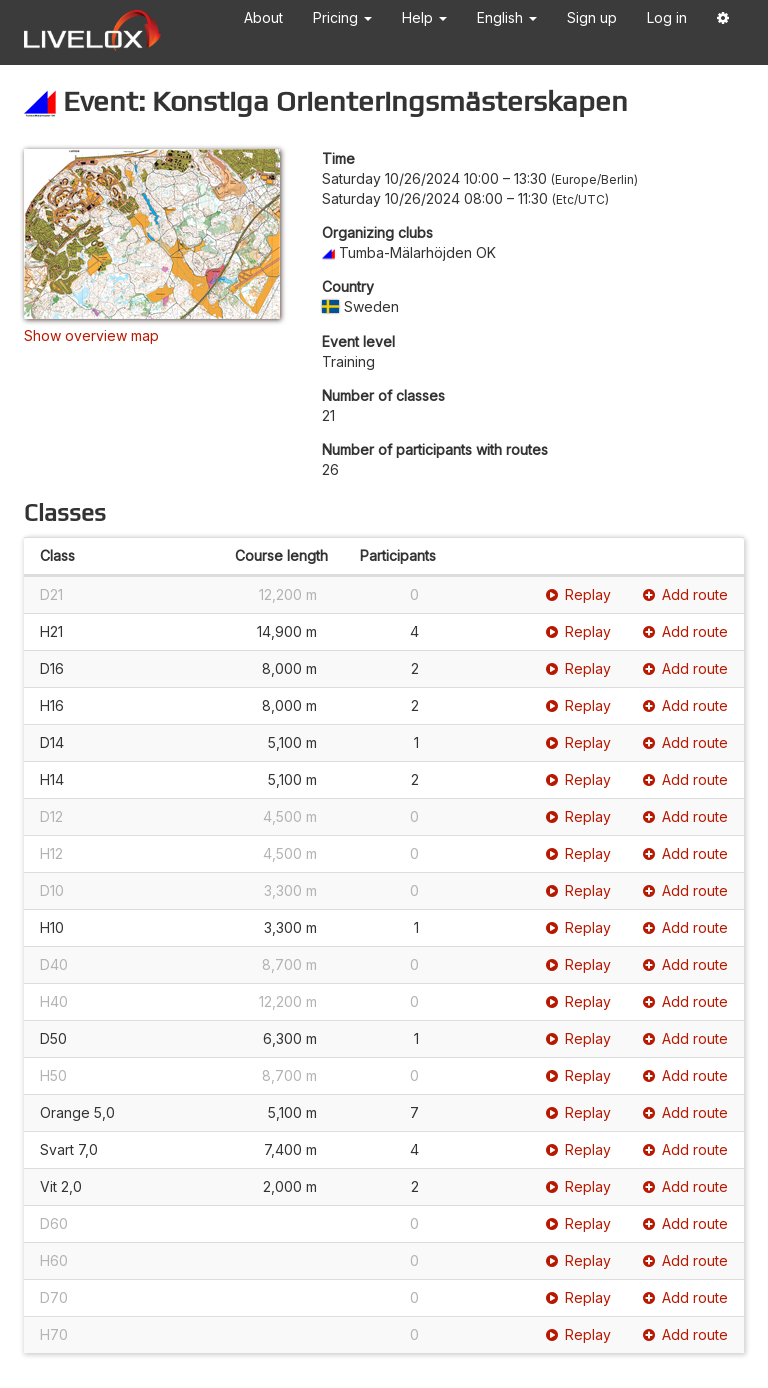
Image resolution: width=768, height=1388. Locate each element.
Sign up (592, 17)
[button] (723, 21)
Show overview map (91, 335)
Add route (685, 594)
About (263, 17)
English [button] (507, 17)
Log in (667, 17)
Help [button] (424, 17)
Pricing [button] (342, 17)
